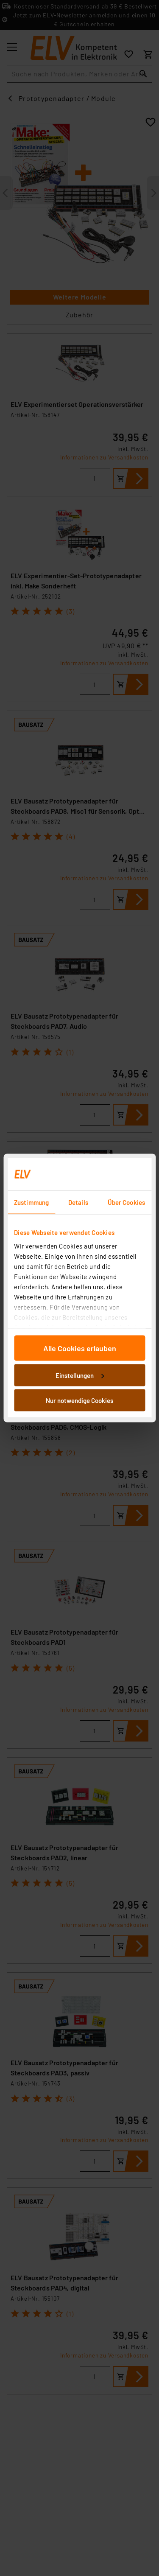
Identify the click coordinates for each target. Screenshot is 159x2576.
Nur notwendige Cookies (79, 1400)
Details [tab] (78, 1202)
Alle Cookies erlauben (79, 1348)
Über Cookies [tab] (126, 1202)
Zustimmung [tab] (31, 1202)
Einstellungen (80, 1375)
